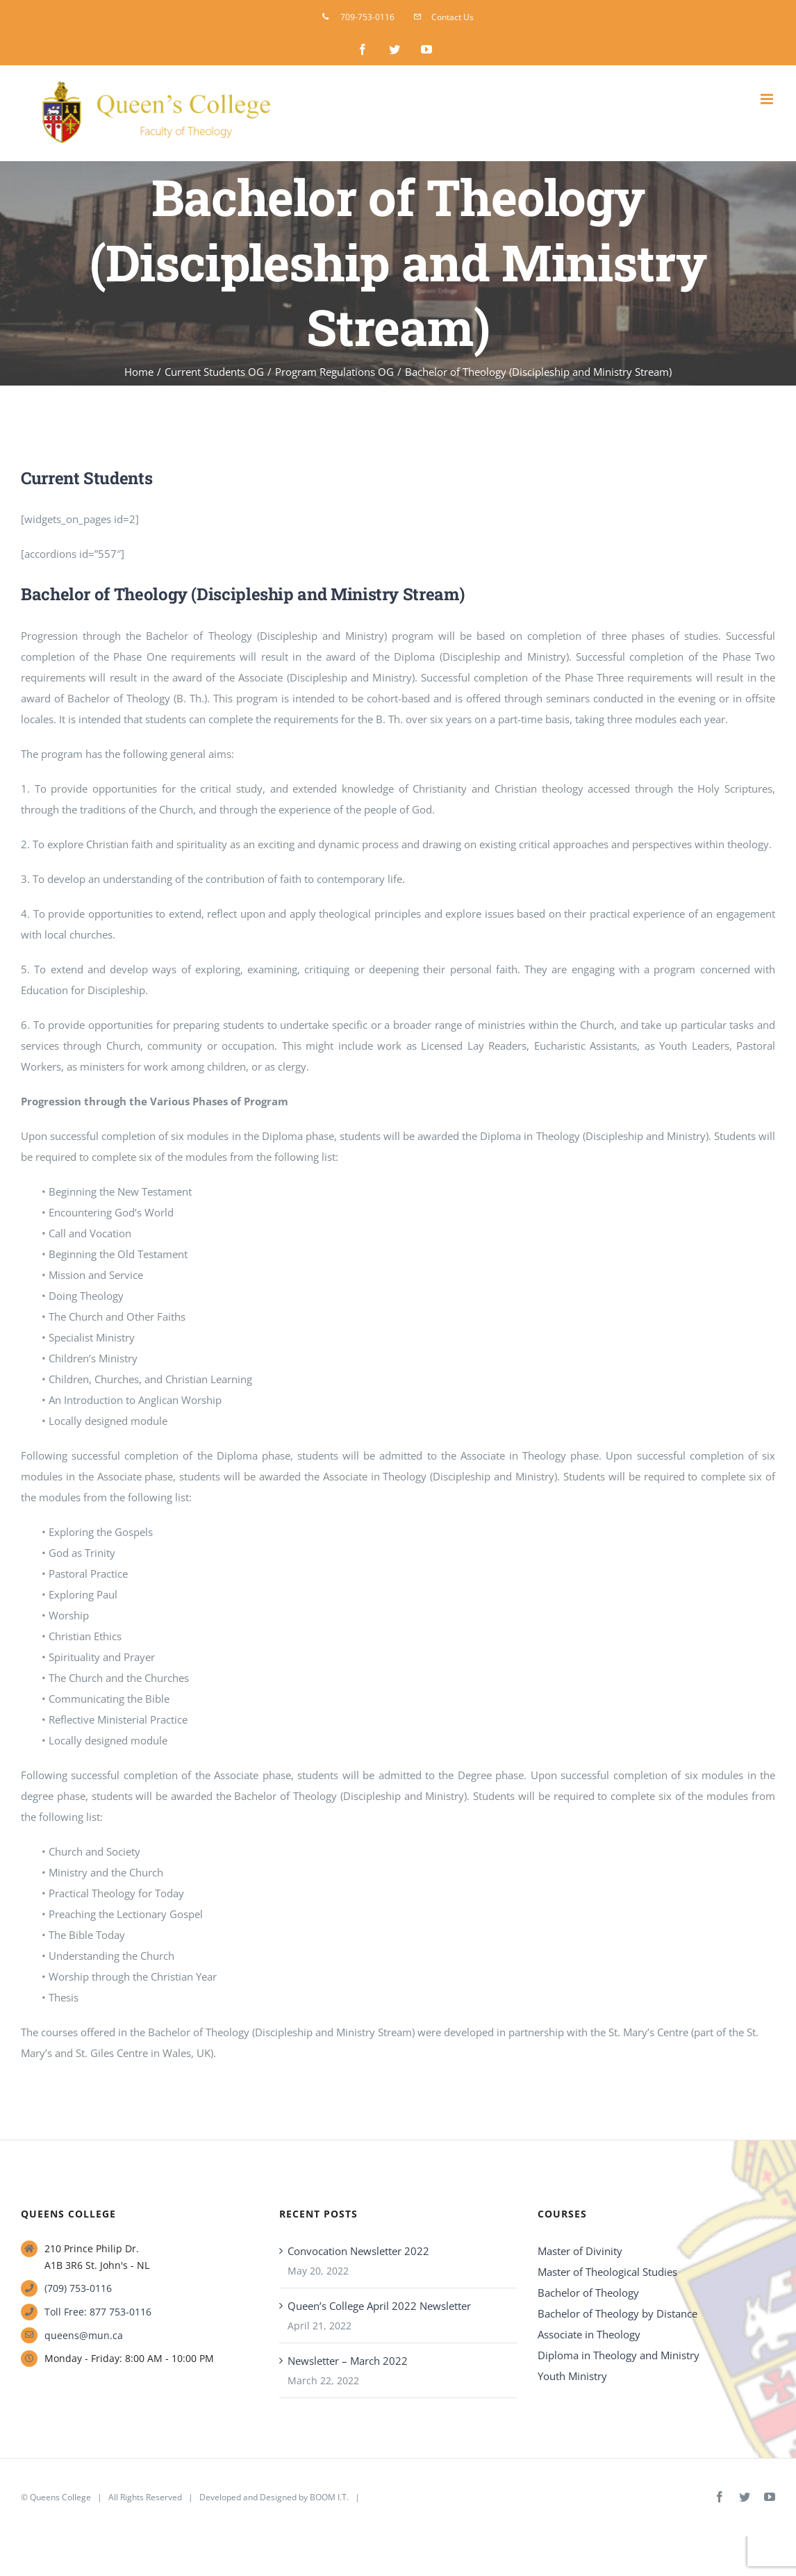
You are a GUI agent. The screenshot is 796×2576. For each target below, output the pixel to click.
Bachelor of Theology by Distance (617, 2313)
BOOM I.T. (329, 2497)
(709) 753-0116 (78, 2288)
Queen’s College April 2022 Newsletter (379, 2306)
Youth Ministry (572, 2376)
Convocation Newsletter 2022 (358, 2251)
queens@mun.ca (83, 2335)
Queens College (60, 2497)
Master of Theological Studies (607, 2272)
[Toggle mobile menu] (768, 99)
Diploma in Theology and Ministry (618, 2355)
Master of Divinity (580, 2251)
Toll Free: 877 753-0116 (97, 2311)
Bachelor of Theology (588, 2293)
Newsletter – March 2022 (348, 2361)
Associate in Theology (589, 2334)
